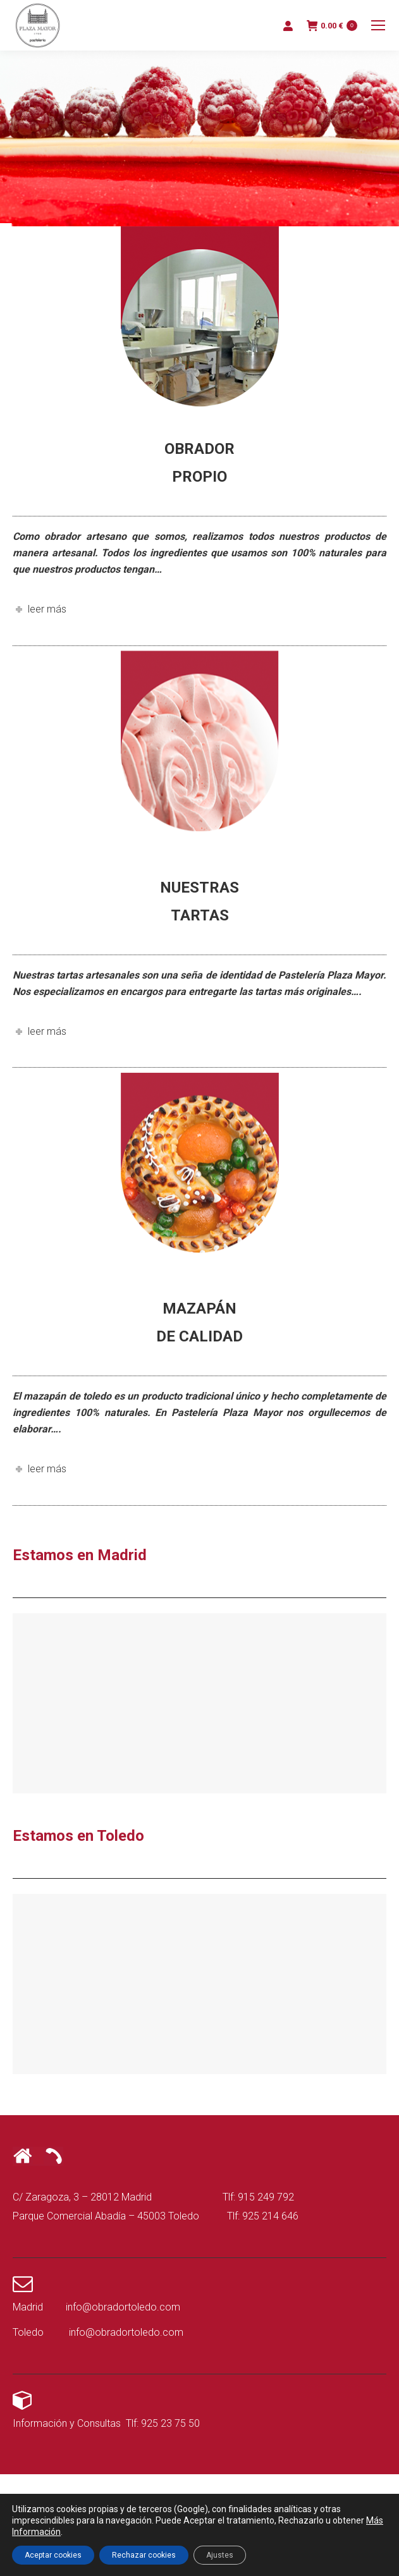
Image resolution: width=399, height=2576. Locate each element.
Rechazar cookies (144, 2555)
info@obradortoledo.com (123, 2307)
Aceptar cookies (53, 2555)
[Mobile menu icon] (378, 25)
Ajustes (219, 2555)
